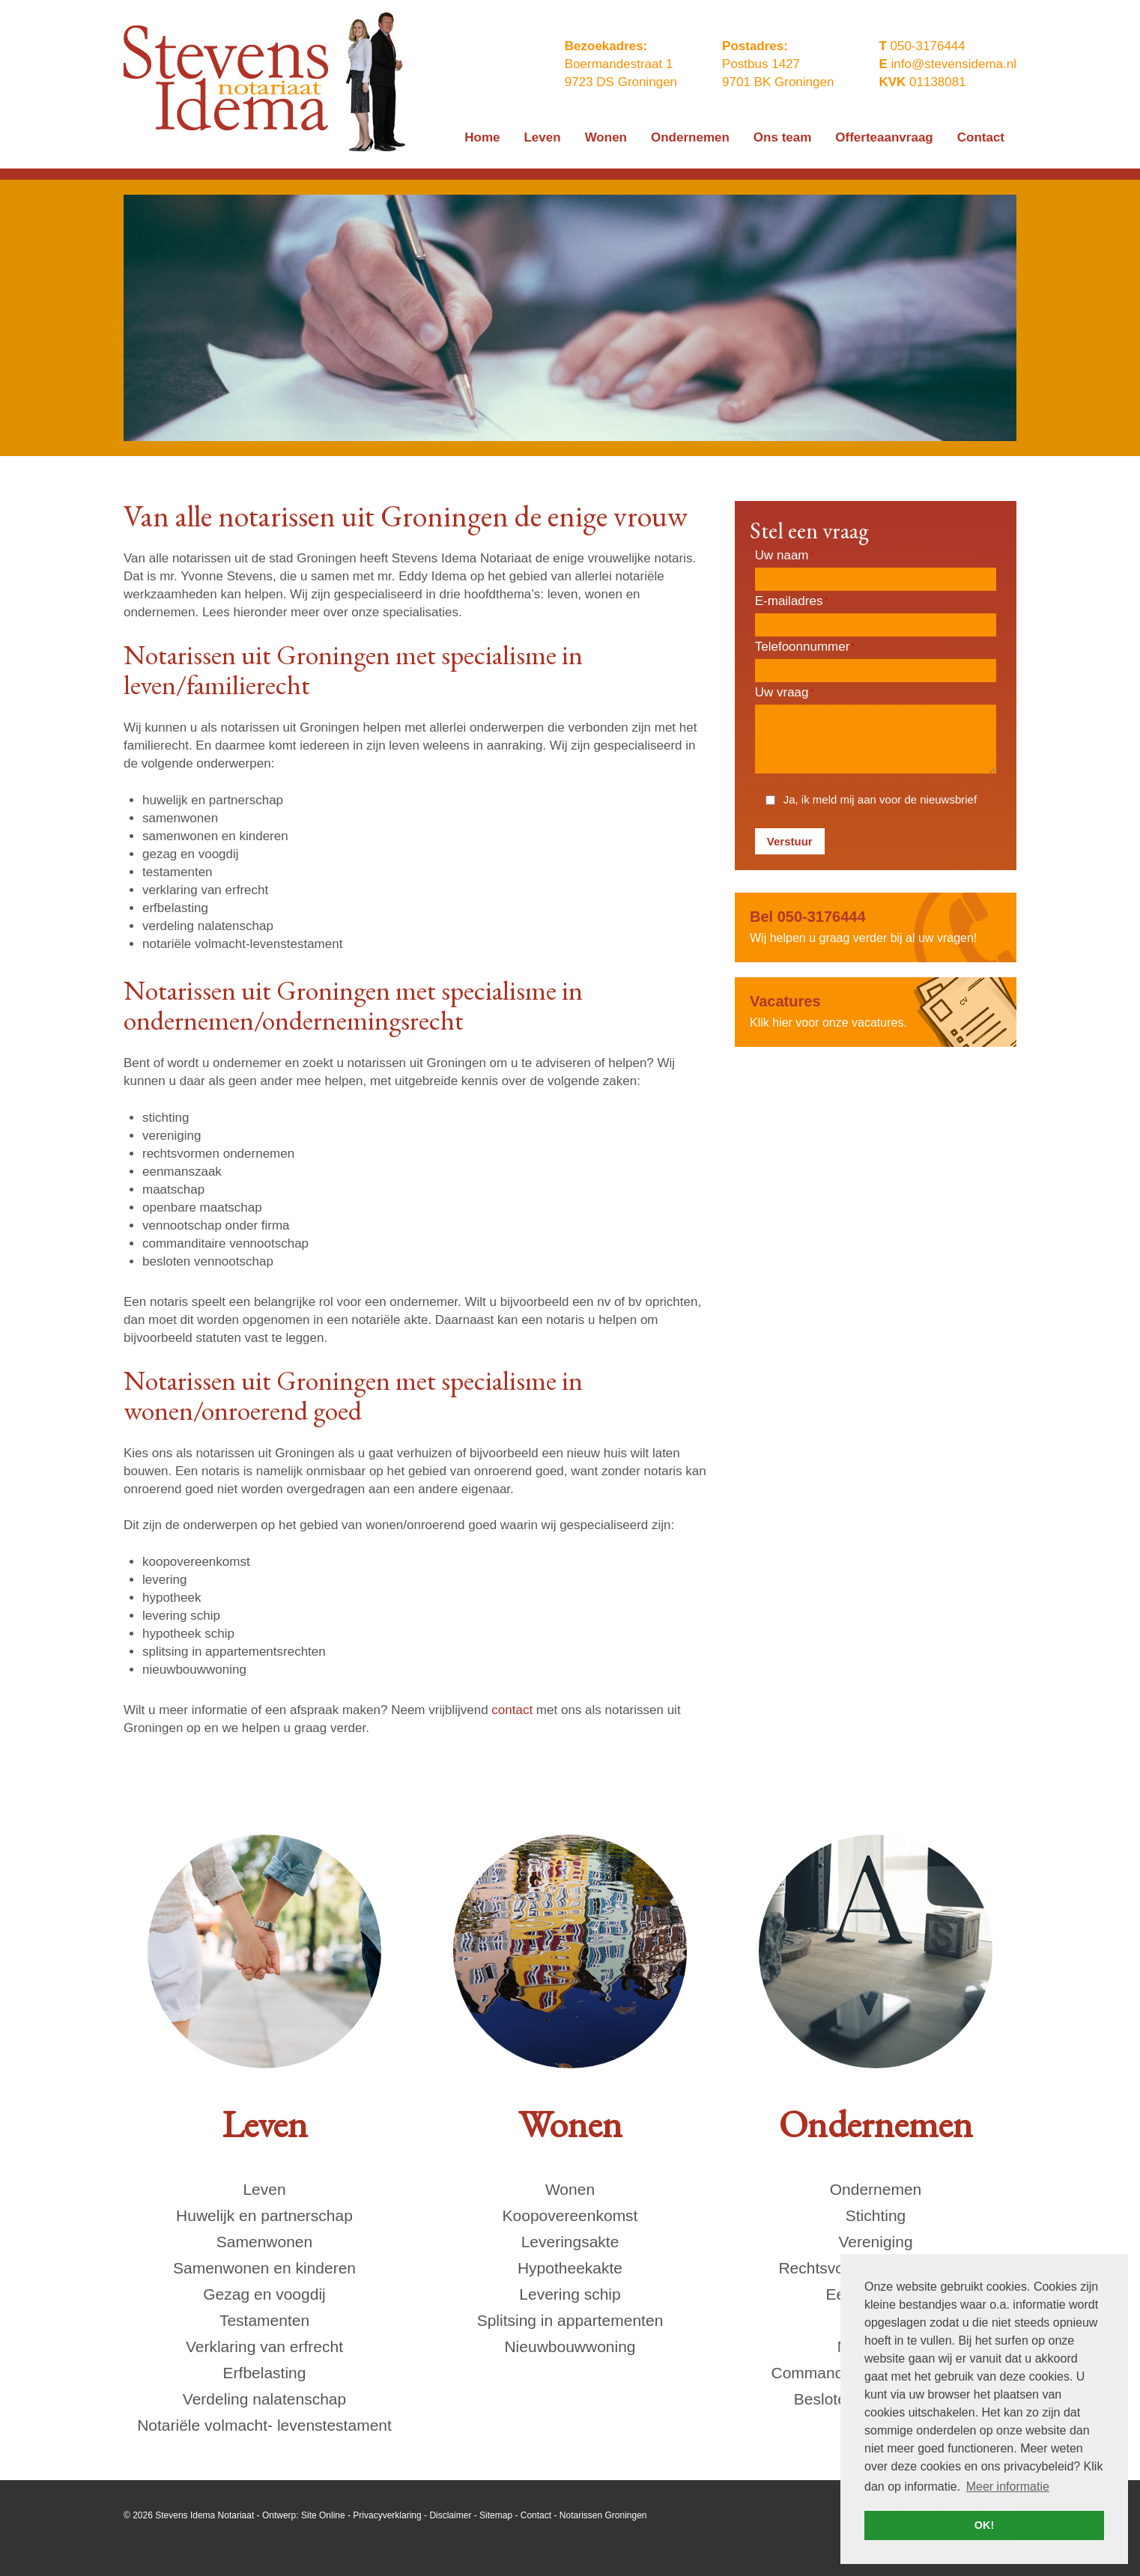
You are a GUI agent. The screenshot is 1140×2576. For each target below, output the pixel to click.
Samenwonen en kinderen (264, 2267)
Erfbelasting (264, 2372)
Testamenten (264, 2320)
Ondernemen (876, 2189)
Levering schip (569, 2294)
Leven (264, 2189)
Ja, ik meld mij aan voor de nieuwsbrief (880, 799)
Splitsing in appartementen (570, 2320)
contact (512, 1710)
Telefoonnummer (805, 647)
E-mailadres (791, 601)
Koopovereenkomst (570, 2215)
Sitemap (495, 2515)
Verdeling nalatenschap (264, 2399)
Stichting (876, 2215)
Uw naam (784, 555)
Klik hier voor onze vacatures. (875, 1010)
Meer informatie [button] (1007, 2486)
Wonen (570, 2189)
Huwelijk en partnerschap (264, 2215)
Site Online (323, 2515)
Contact (536, 2515)
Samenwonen (264, 2241)
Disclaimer (450, 2515)
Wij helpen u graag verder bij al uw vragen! (875, 926)
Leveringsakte (570, 2241)
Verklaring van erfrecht (264, 2346)
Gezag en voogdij (264, 2294)
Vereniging (875, 2241)
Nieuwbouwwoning (569, 2346)
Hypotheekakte (570, 2267)
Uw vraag (784, 692)
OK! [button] (984, 2525)
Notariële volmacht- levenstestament (264, 2425)
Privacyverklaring (387, 2515)
